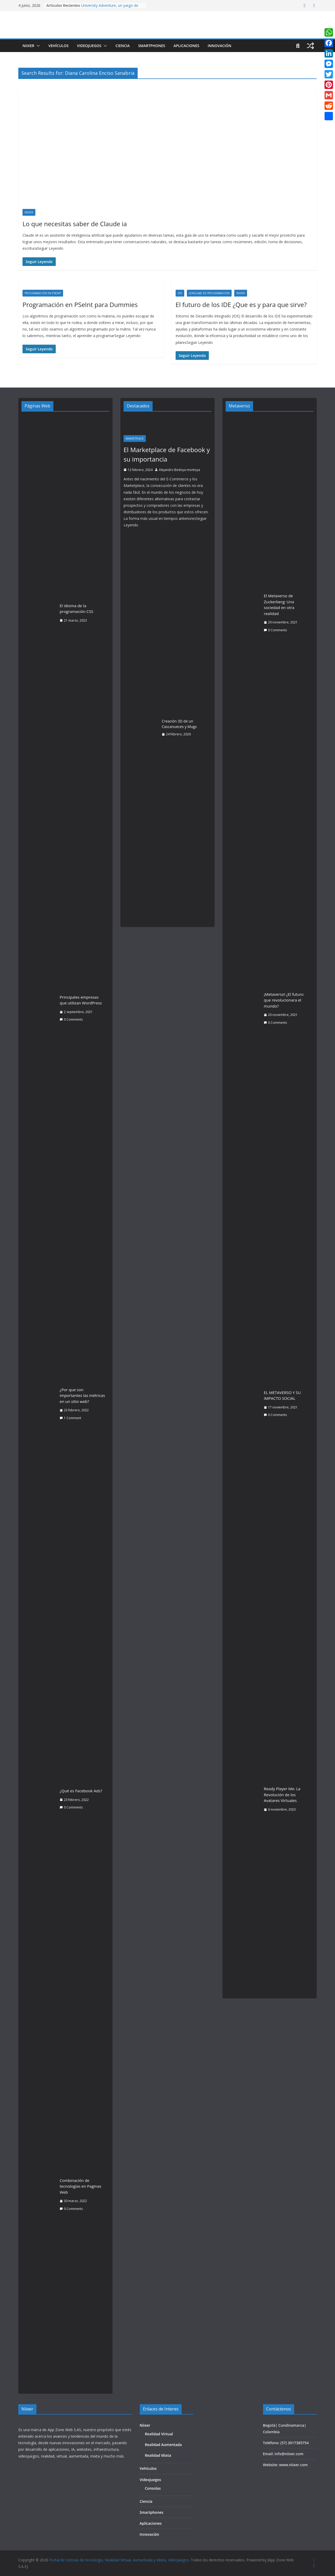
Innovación (219, 45)
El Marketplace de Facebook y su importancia (167, 454)
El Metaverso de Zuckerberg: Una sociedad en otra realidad (279, 604)
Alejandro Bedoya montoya (179, 470)
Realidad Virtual (159, 2433)
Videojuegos (89, 45)
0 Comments (71, 1019)
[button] (37, 45)
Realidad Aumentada (163, 2444)
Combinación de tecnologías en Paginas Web (80, 2186)
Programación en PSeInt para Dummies (80, 304)
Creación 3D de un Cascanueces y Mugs (179, 724)
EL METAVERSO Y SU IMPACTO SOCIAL (282, 1395)
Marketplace (135, 438)
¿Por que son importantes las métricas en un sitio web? (82, 1395)
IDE (180, 293)
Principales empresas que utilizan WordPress (81, 1000)
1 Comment (70, 1418)
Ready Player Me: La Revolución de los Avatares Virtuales (282, 1794)
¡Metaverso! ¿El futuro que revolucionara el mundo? (284, 1000)
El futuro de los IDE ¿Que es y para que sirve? (241, 304)
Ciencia (122, 45)
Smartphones (151, 45)
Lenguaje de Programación (209, 293)
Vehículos (58, 45)
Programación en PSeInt (43, 293)
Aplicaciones (186, 45)
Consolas (153, 2488)
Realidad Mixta (158, 2455)
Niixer (28, 45)
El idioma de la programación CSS (76, 608)
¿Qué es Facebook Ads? (81, 1790)
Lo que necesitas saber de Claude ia (75, 223)
